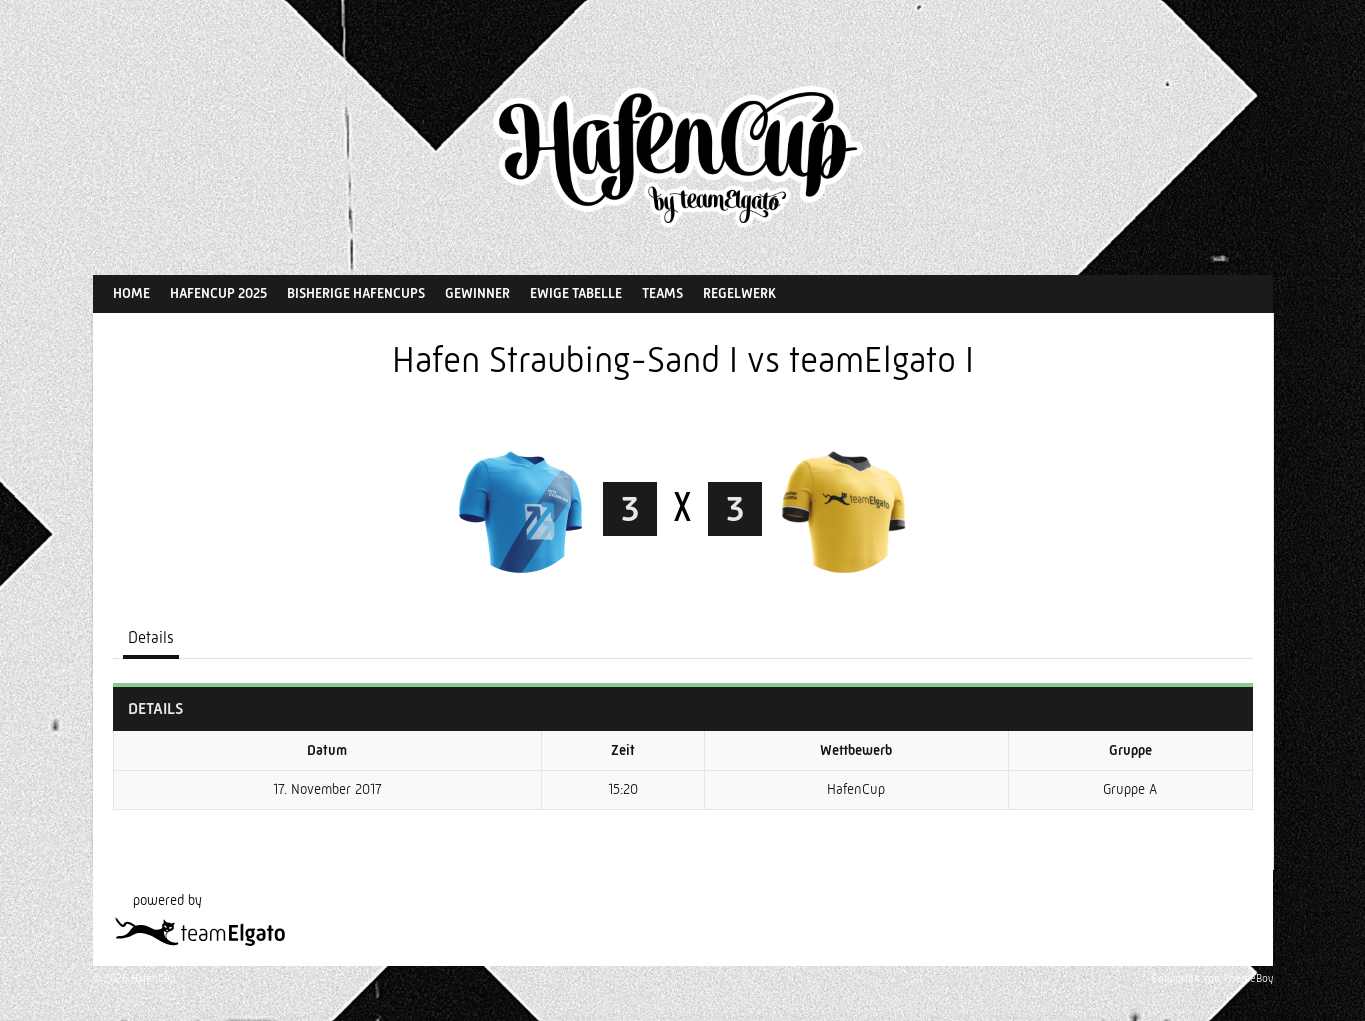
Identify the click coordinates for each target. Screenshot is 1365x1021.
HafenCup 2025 (218, 293)
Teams (662, 293)
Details (151, 637)
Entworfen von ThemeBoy (1212, 978)
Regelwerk (739, 293)
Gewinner (477, 293)
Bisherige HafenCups (356, 293)
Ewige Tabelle (576, 293)
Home (131, 293)
